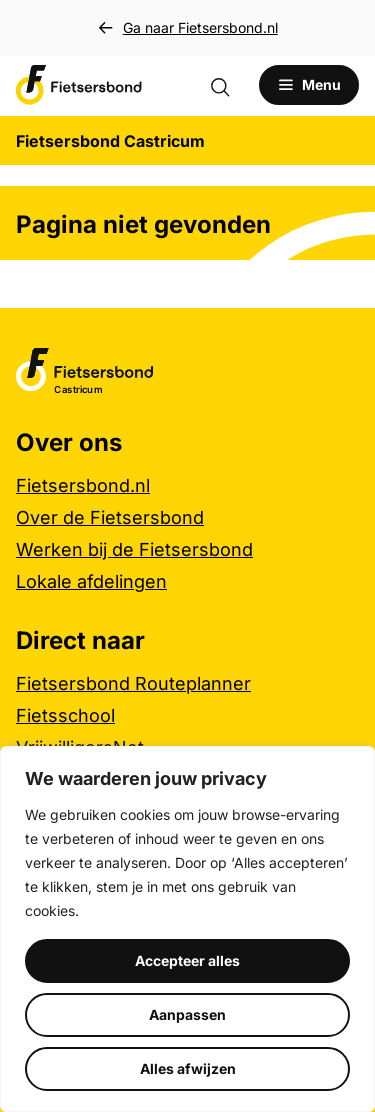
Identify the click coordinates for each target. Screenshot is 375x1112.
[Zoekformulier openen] (230, 85)
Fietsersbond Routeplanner (133, 683)
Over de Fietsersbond (110, 517)
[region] (187, 929)
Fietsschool (65, 715)
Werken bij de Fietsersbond (134, 549)
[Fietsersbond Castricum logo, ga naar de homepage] (79, 85)
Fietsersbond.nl (83, 485)
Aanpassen (187, 1014)
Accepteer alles (187, 960)
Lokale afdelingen (91, 581)
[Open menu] (309, 85)
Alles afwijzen (188, 1068)
